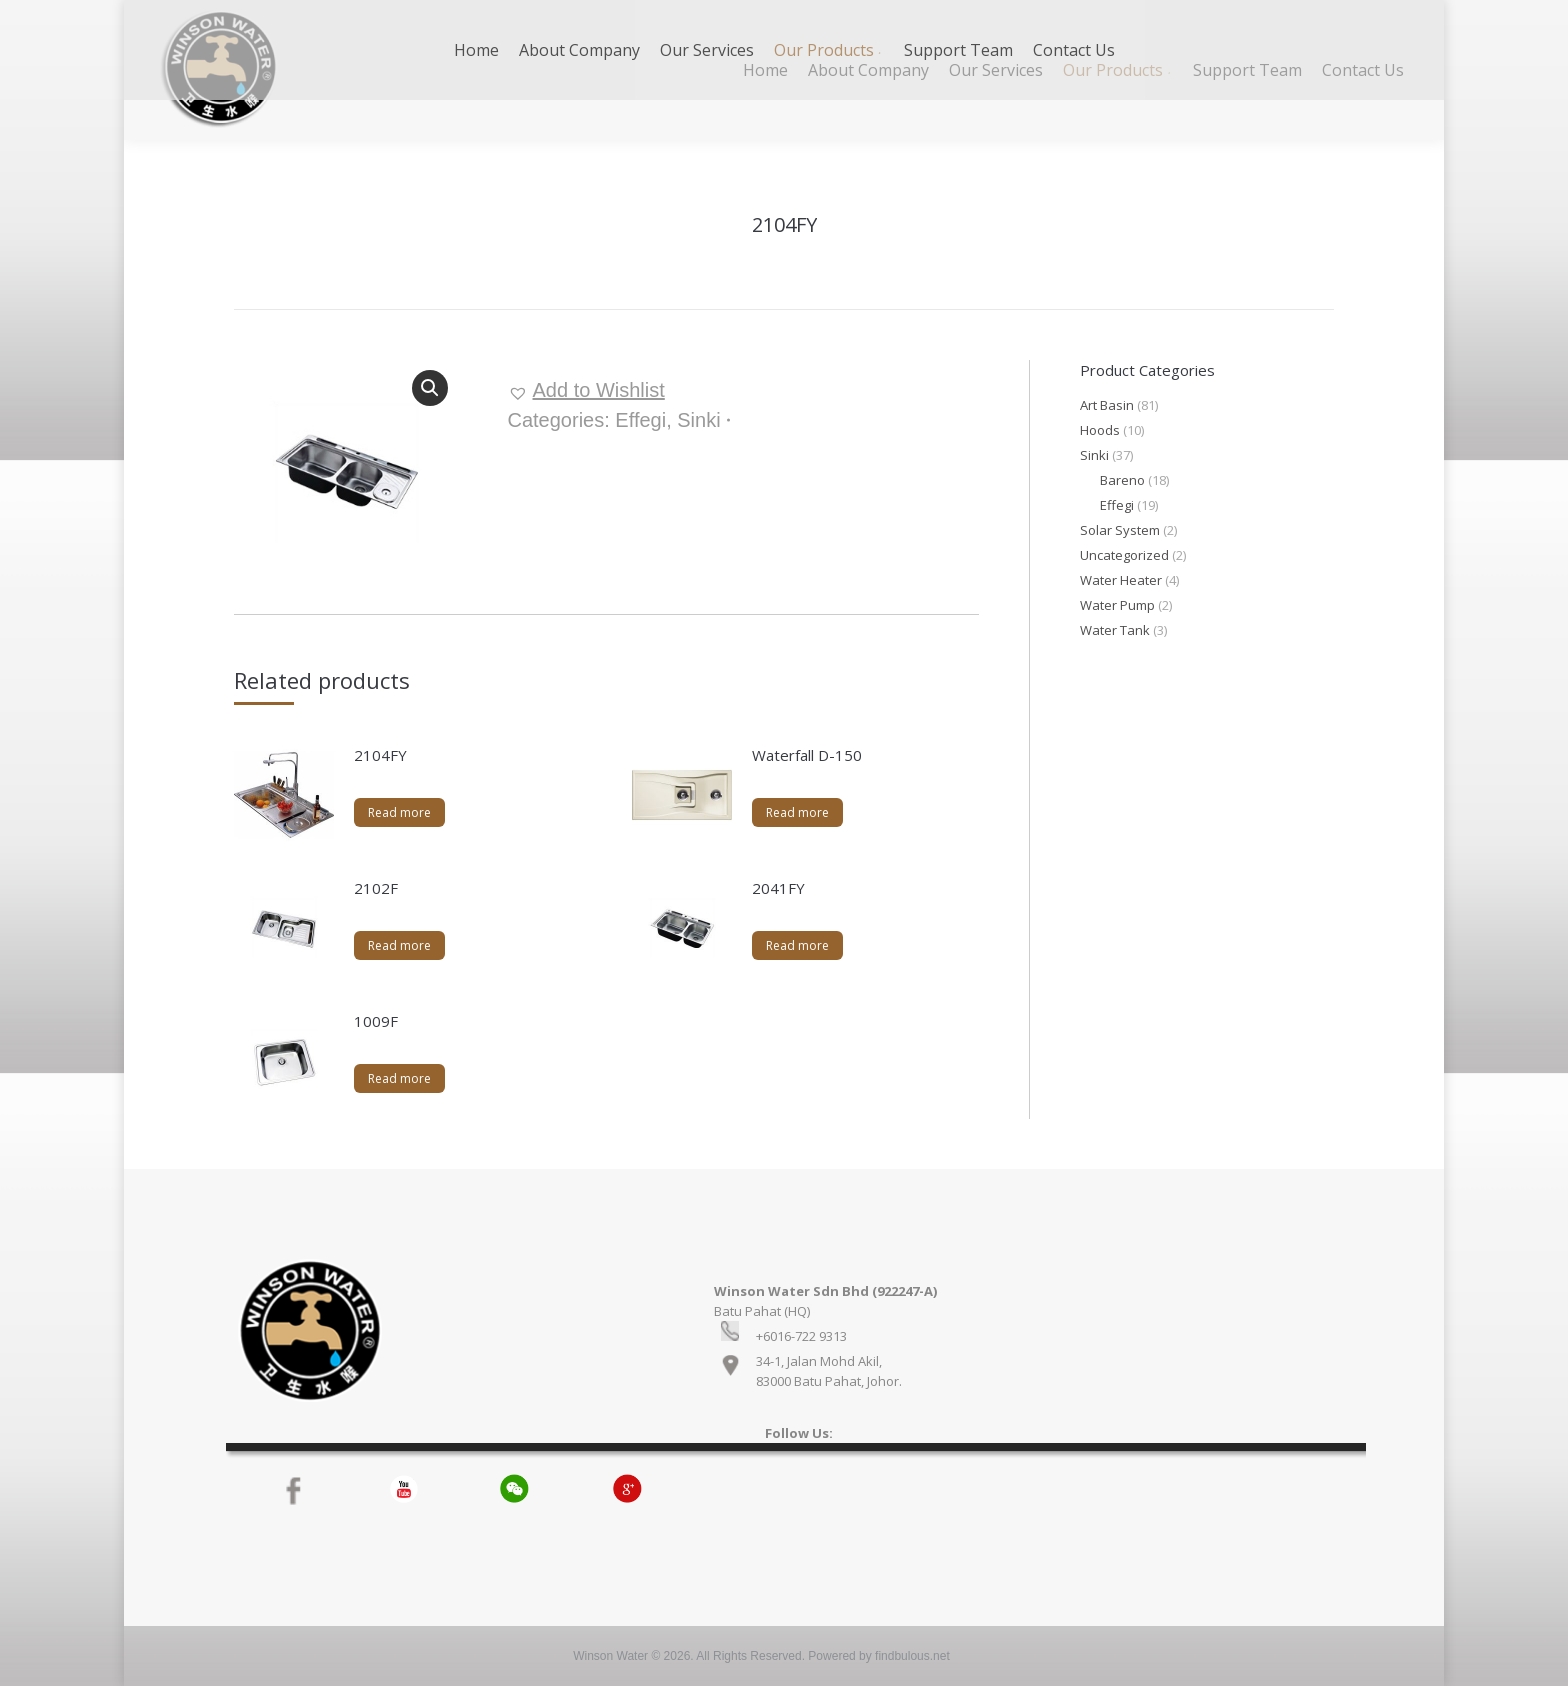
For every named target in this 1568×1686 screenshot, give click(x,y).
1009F (376, 1021)
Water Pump (1117, 605)
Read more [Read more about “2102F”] (399, 945)
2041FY (778, 888)
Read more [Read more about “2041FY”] (797, 945)
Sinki (698, 420)
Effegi (640, 420)
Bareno (1122, 480)
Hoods (1100, 430)
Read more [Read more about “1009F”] (399, 1078)
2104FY (380, 755)
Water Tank (1115, 630)
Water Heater (1121, 580)
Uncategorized (1124, 555)
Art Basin (1107, 405)
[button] (586, 390)
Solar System (1120, 530)
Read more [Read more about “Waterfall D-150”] (797, 812)
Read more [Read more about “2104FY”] (399, 812)
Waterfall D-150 (807, 755)
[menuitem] (765, 70)
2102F (376, 888)
